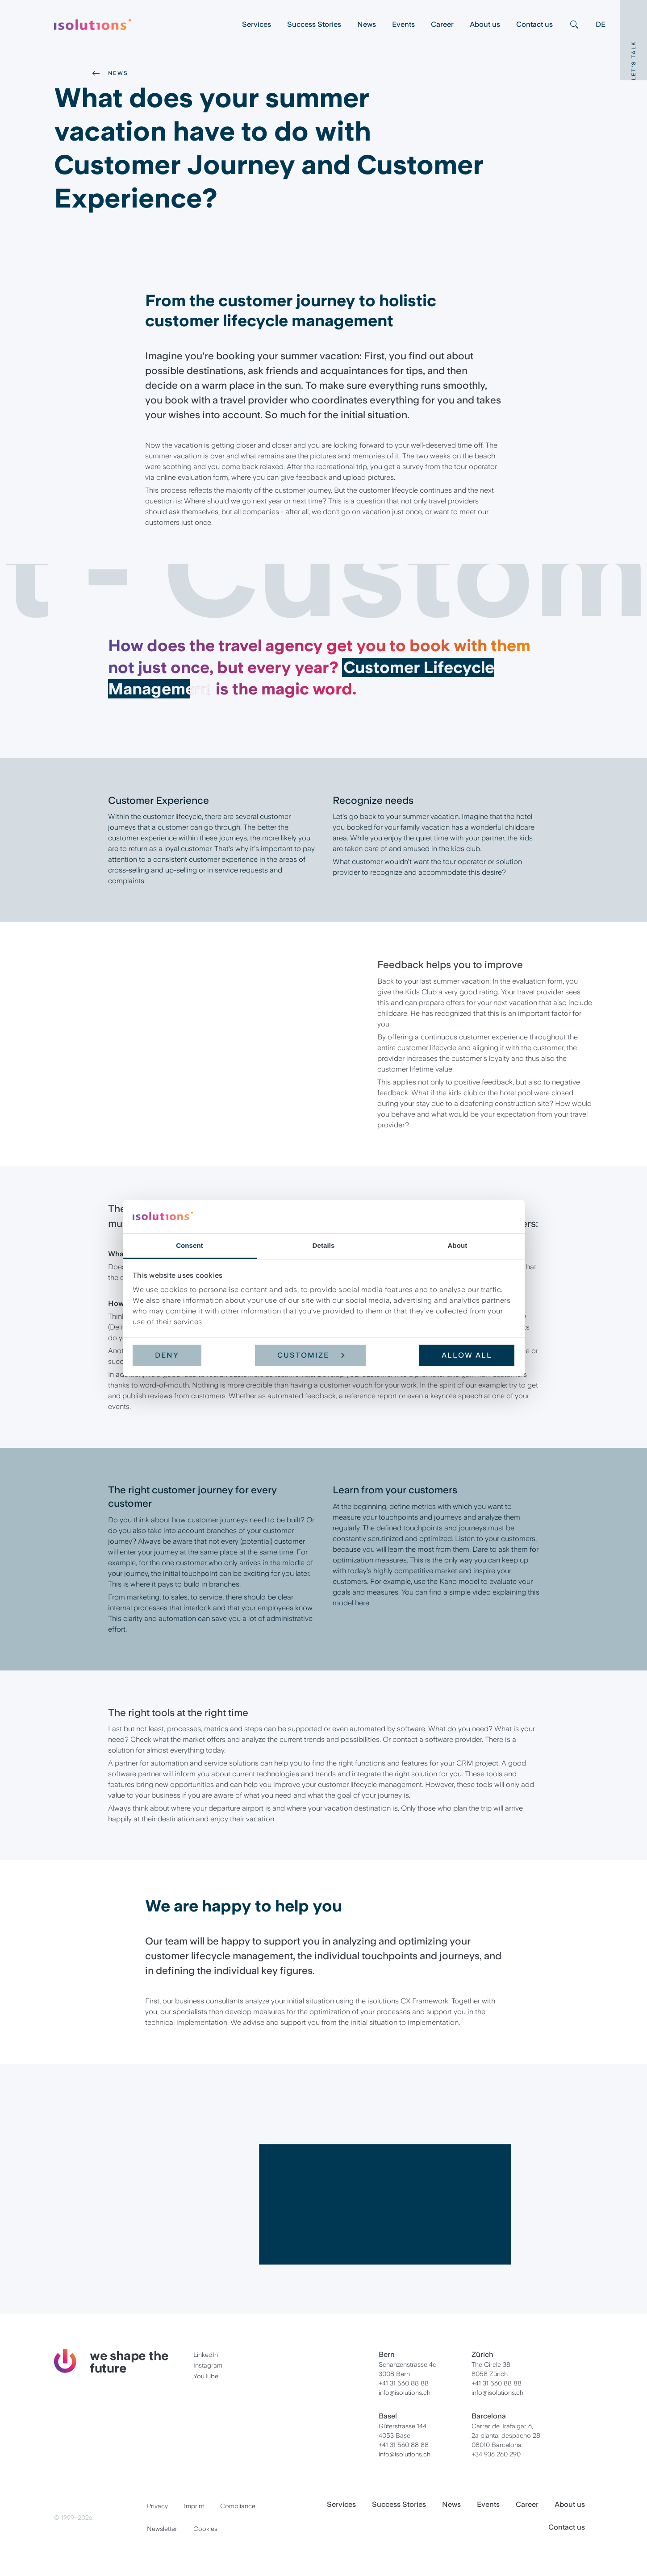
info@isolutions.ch (404, 2392)
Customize (310, 1355)
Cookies (205, 2528)
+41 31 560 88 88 (404, 2383)
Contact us (534, 24)
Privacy (157, 2506)
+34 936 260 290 (496, 2454)
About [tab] (458, 1245)
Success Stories (314, 24)
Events (403, 24)
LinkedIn (205, 2354)
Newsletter (162, 2528)
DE (600, 24)
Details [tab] (324, 1245)
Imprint (194, 2506)
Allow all (467, 1355)
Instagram (207, 2365)
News (366, 24)
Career (442, 24)
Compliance (237, 2506)
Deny (167, 1355)
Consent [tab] (189, 1245)
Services (256, 24)
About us (485, 24)
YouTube (205, 2376)
